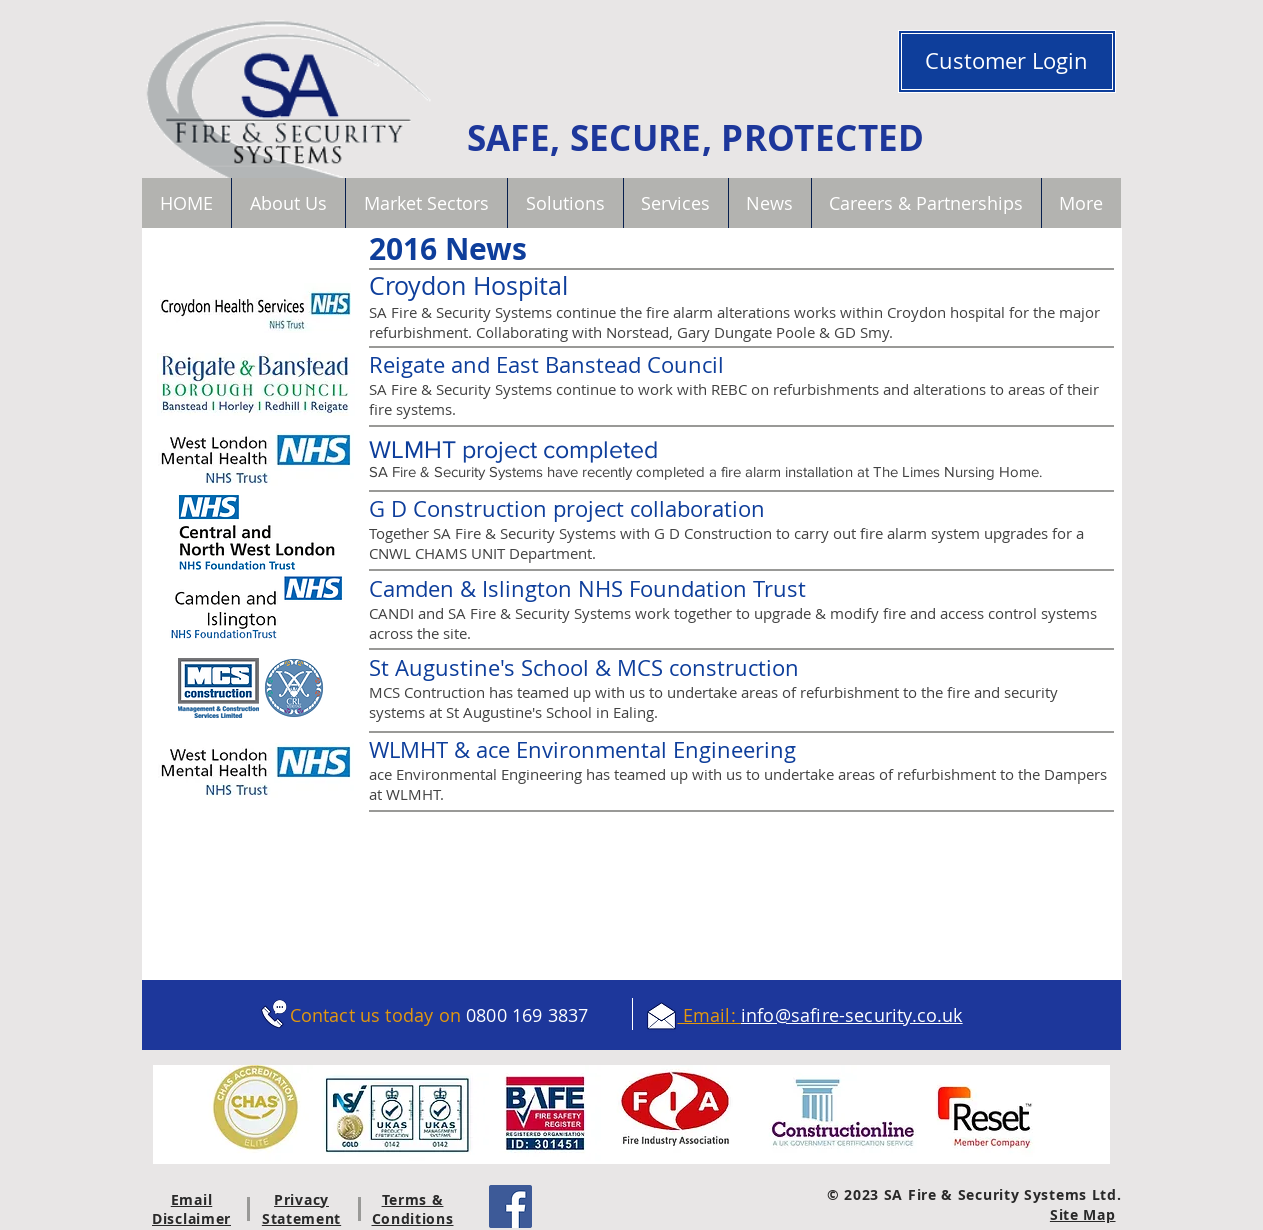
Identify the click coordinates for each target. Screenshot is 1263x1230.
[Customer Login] (1007, 61)
